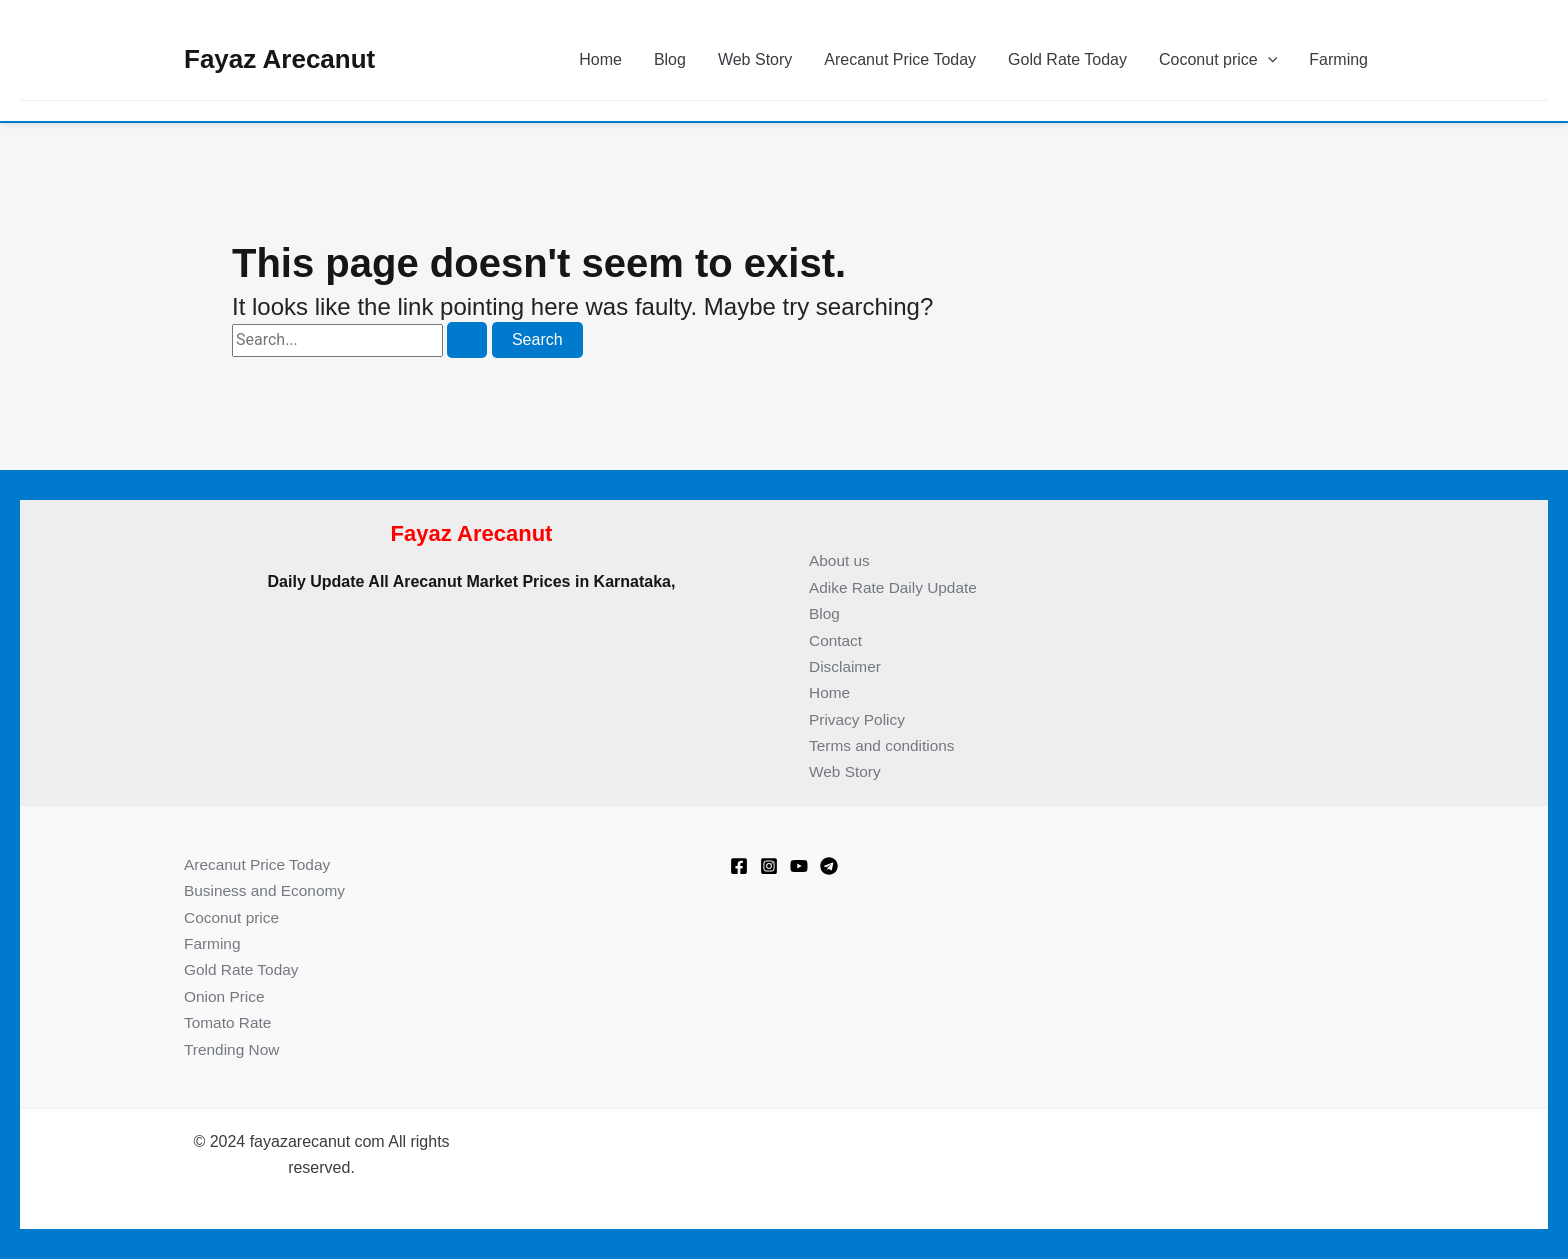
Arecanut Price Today (900, 59)
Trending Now (233, 1049)
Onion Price (226, 996)
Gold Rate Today (1067, 59)
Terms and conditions (884, 745)
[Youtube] (799, 866)
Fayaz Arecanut (279, 59)
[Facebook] (739, 866)
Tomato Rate (229, 1022)
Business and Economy (267, 890)
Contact (836, 640)
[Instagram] (769, 866)
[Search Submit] (467, 340)
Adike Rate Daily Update (896, 587)
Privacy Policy (859, 719)
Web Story (755, 59)
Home (600, 59)
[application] (1268, 60)
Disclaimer (846, 666)
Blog (670, 59)
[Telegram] (829, 866)
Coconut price (1218, 60)
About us (840, 560)
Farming (1338, 59)
